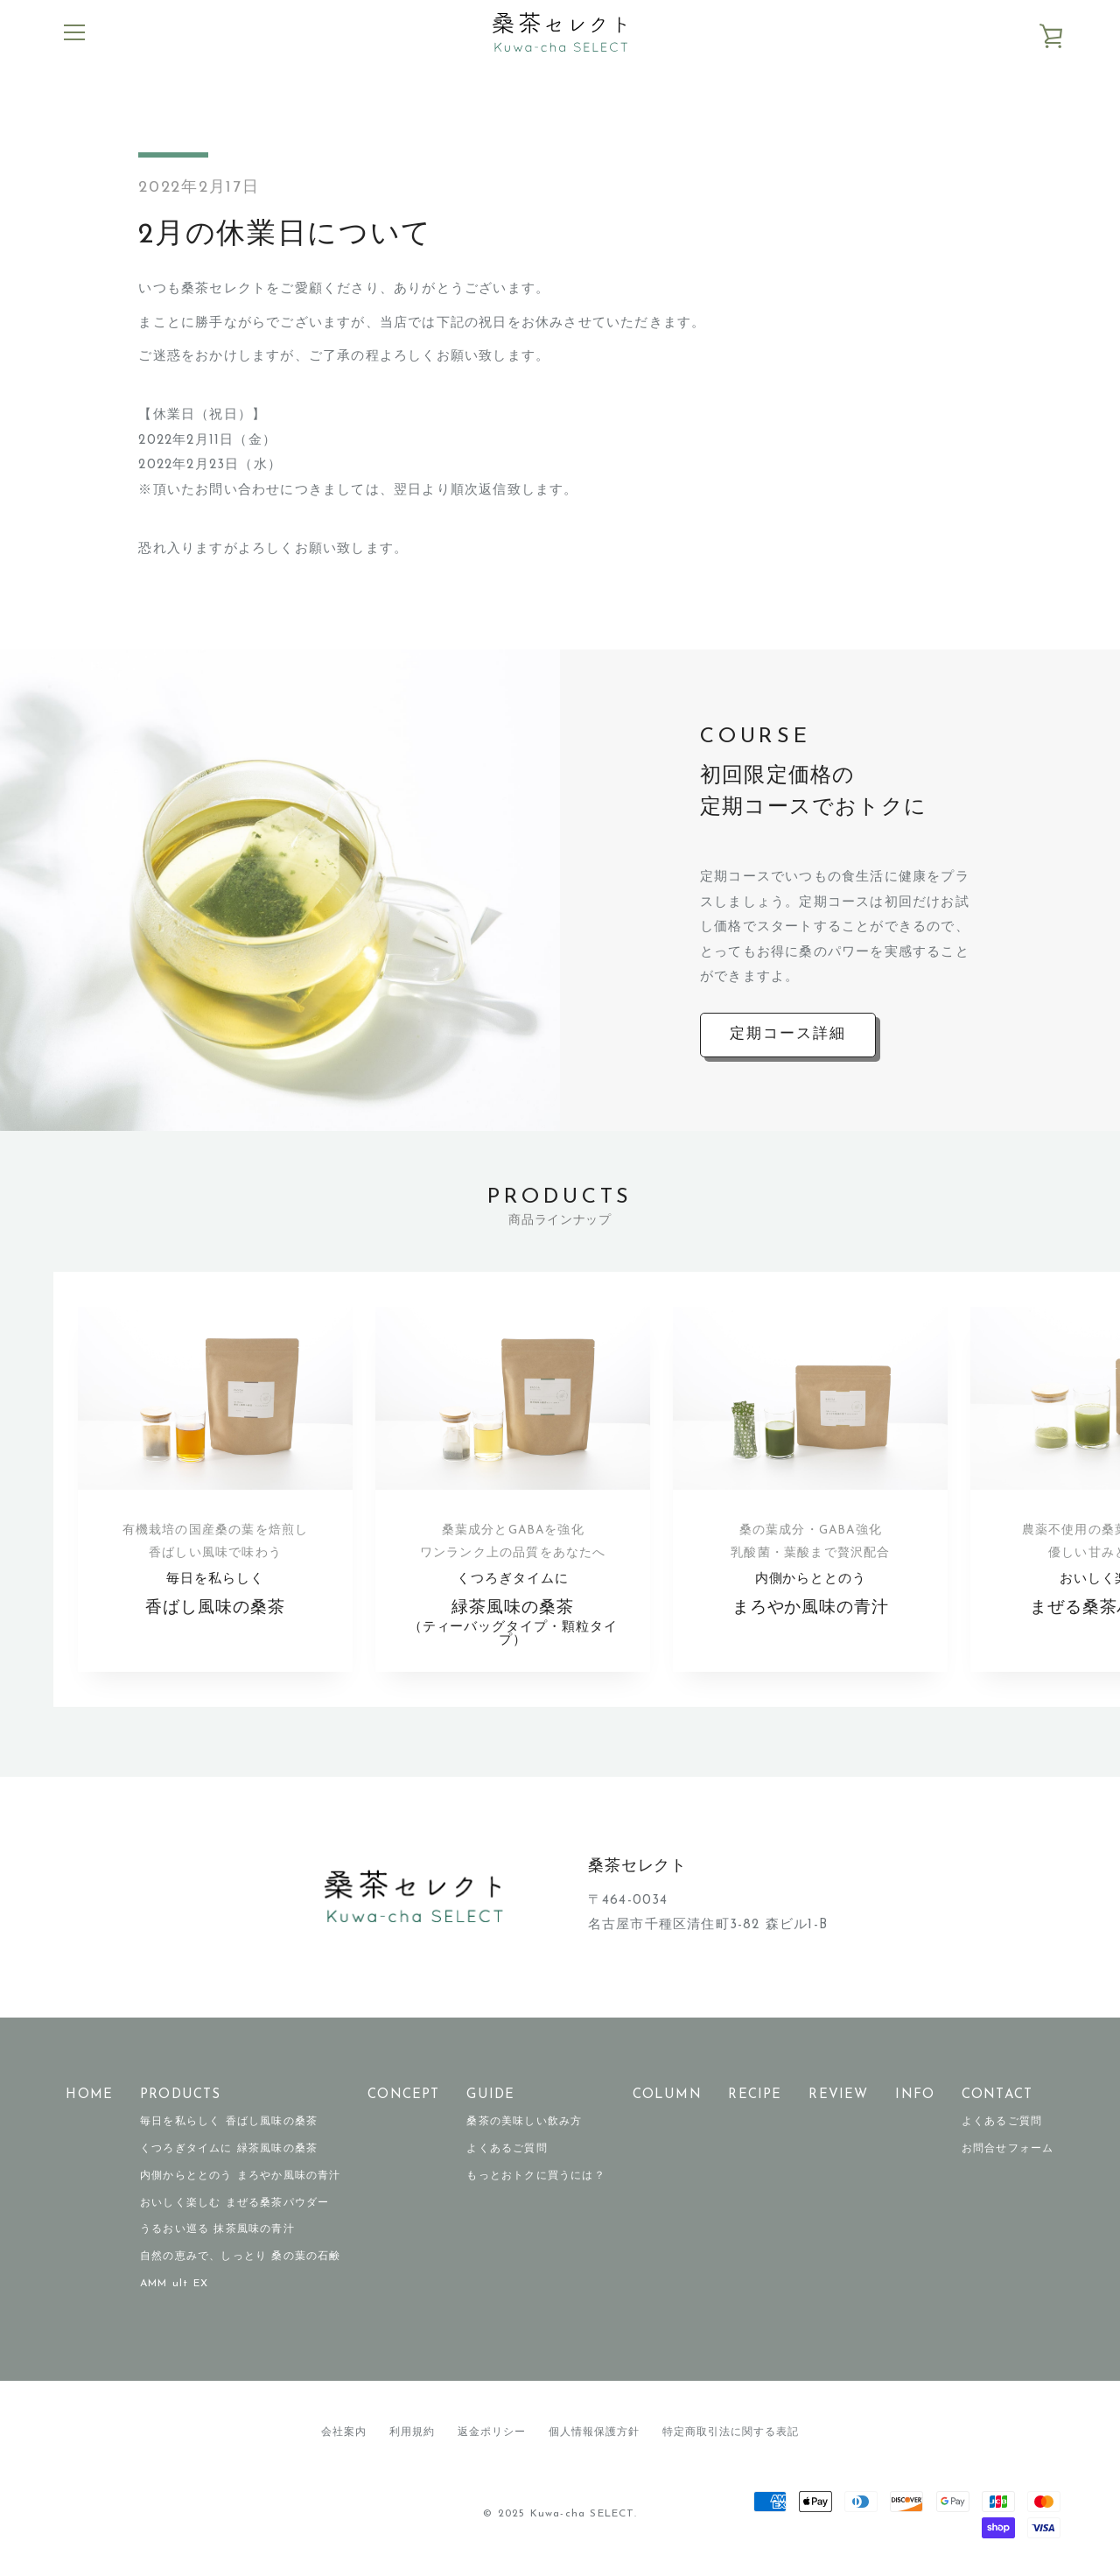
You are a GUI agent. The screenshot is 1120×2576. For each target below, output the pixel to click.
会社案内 (344, 2432)
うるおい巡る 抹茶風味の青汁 (217, 2230)
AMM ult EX (174, 2284)
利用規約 (412, 2432)
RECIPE (754, 2095)
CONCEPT (403, 2095)
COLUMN (667, 2095)
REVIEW (838, 2095)
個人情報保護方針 (594, 2432)
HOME (89, 2095)
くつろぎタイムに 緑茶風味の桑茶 (229, 2149)
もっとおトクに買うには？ (535, 2176)
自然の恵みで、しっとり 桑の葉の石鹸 (240, 2257)
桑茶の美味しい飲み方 (524, 2122)
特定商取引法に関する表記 (730, 2432)
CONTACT (997, 2095)
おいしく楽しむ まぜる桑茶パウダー (234, 2203)
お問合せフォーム (1008, 2149)
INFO (914, 2095)
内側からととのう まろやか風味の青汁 (240, 2176)
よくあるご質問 (506, 2149)
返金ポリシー (492, 2432)
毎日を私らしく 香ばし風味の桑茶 (229, 2122)
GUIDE (490, 2095)
